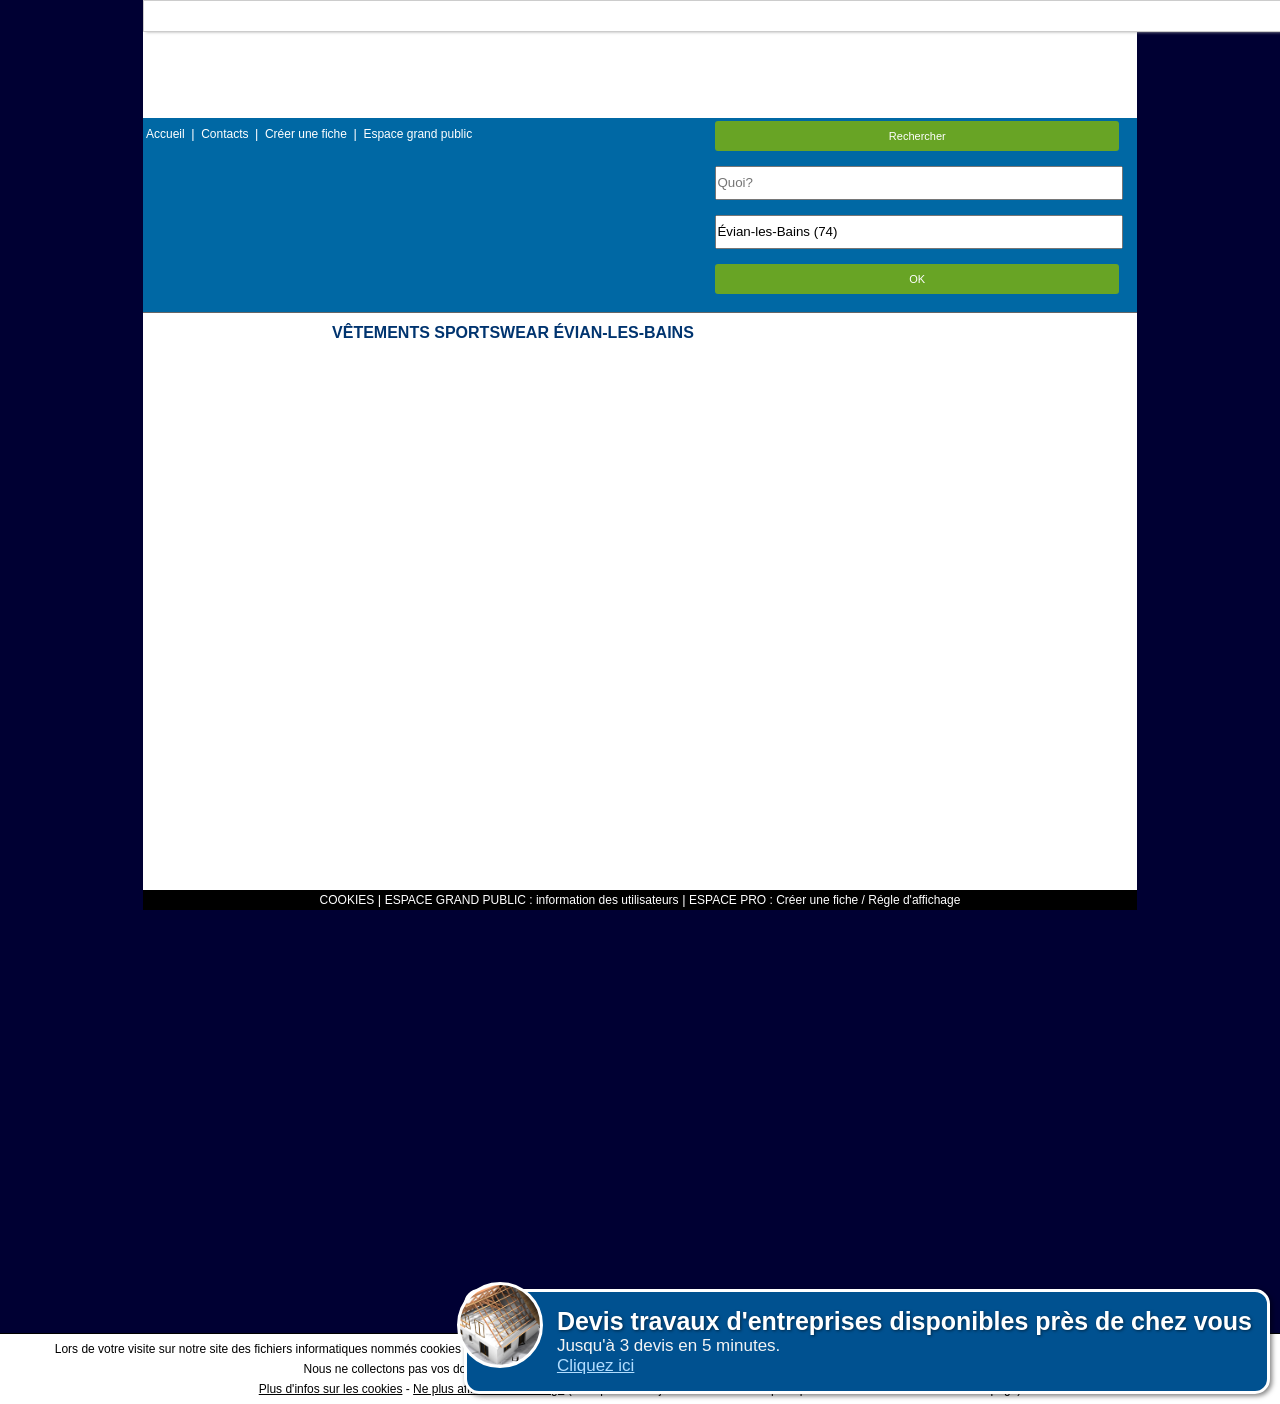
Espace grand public (417, 134)
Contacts (224, 134)
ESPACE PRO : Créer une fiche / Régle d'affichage (824, 900)
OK (917, 279)
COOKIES (347, 900)
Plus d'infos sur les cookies (331, 1389)
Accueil (165, 134)
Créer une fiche (306, 134)
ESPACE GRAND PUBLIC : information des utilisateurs (532, 900)
